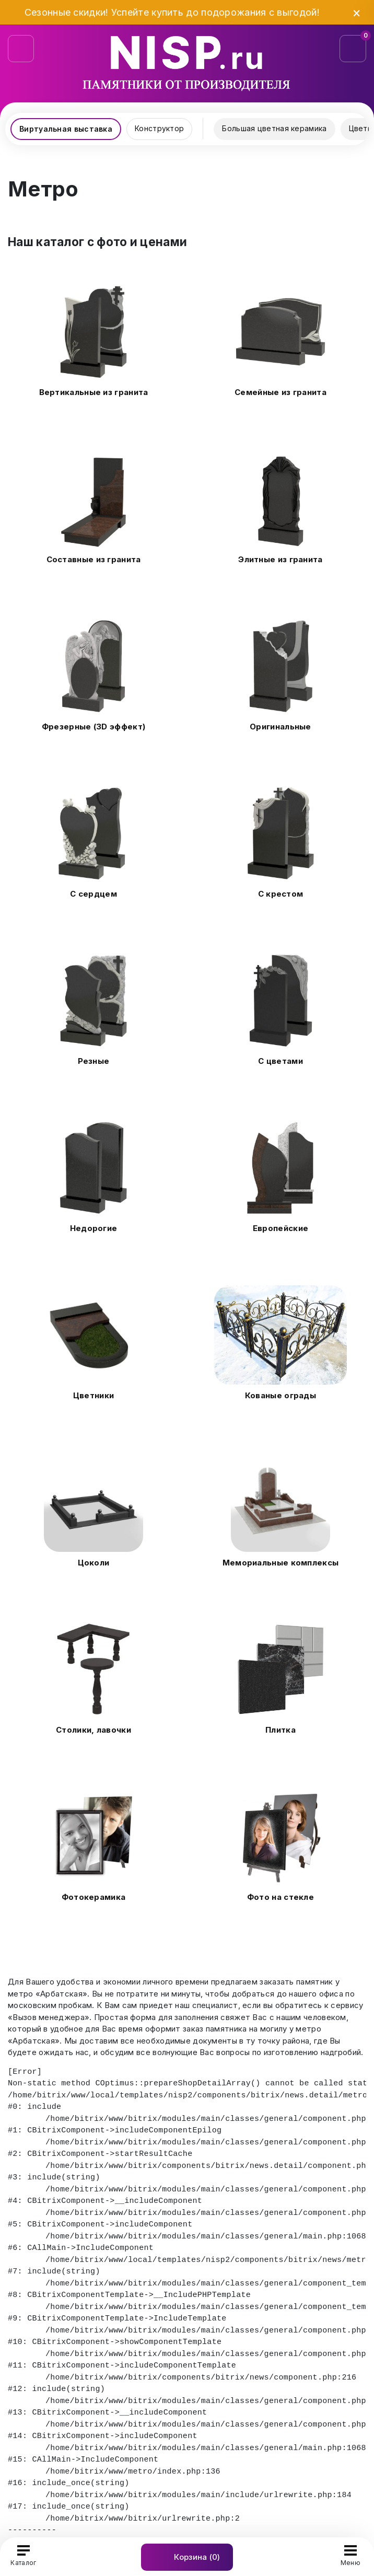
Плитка (280, 1730)
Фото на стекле (280, 1897)
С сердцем (93, 894)
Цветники (93, 1395)
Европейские (280, 1228)
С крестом (280, 894)
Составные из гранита (93, 559)
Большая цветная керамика (274, 128)
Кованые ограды (280, 1395)
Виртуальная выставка (65, 128)
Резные (94, 1061)
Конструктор (159, 128)
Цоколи (94, 1563)
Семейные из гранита (280, 392)
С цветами (280, 1061)
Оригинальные (280, 727)
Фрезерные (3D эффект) (93, 727)
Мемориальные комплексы (281, 1563)
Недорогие (94, 1228)
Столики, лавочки (93, 1730)
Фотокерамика (94, 1897)
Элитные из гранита (280, 559)
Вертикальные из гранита (93, 392)
